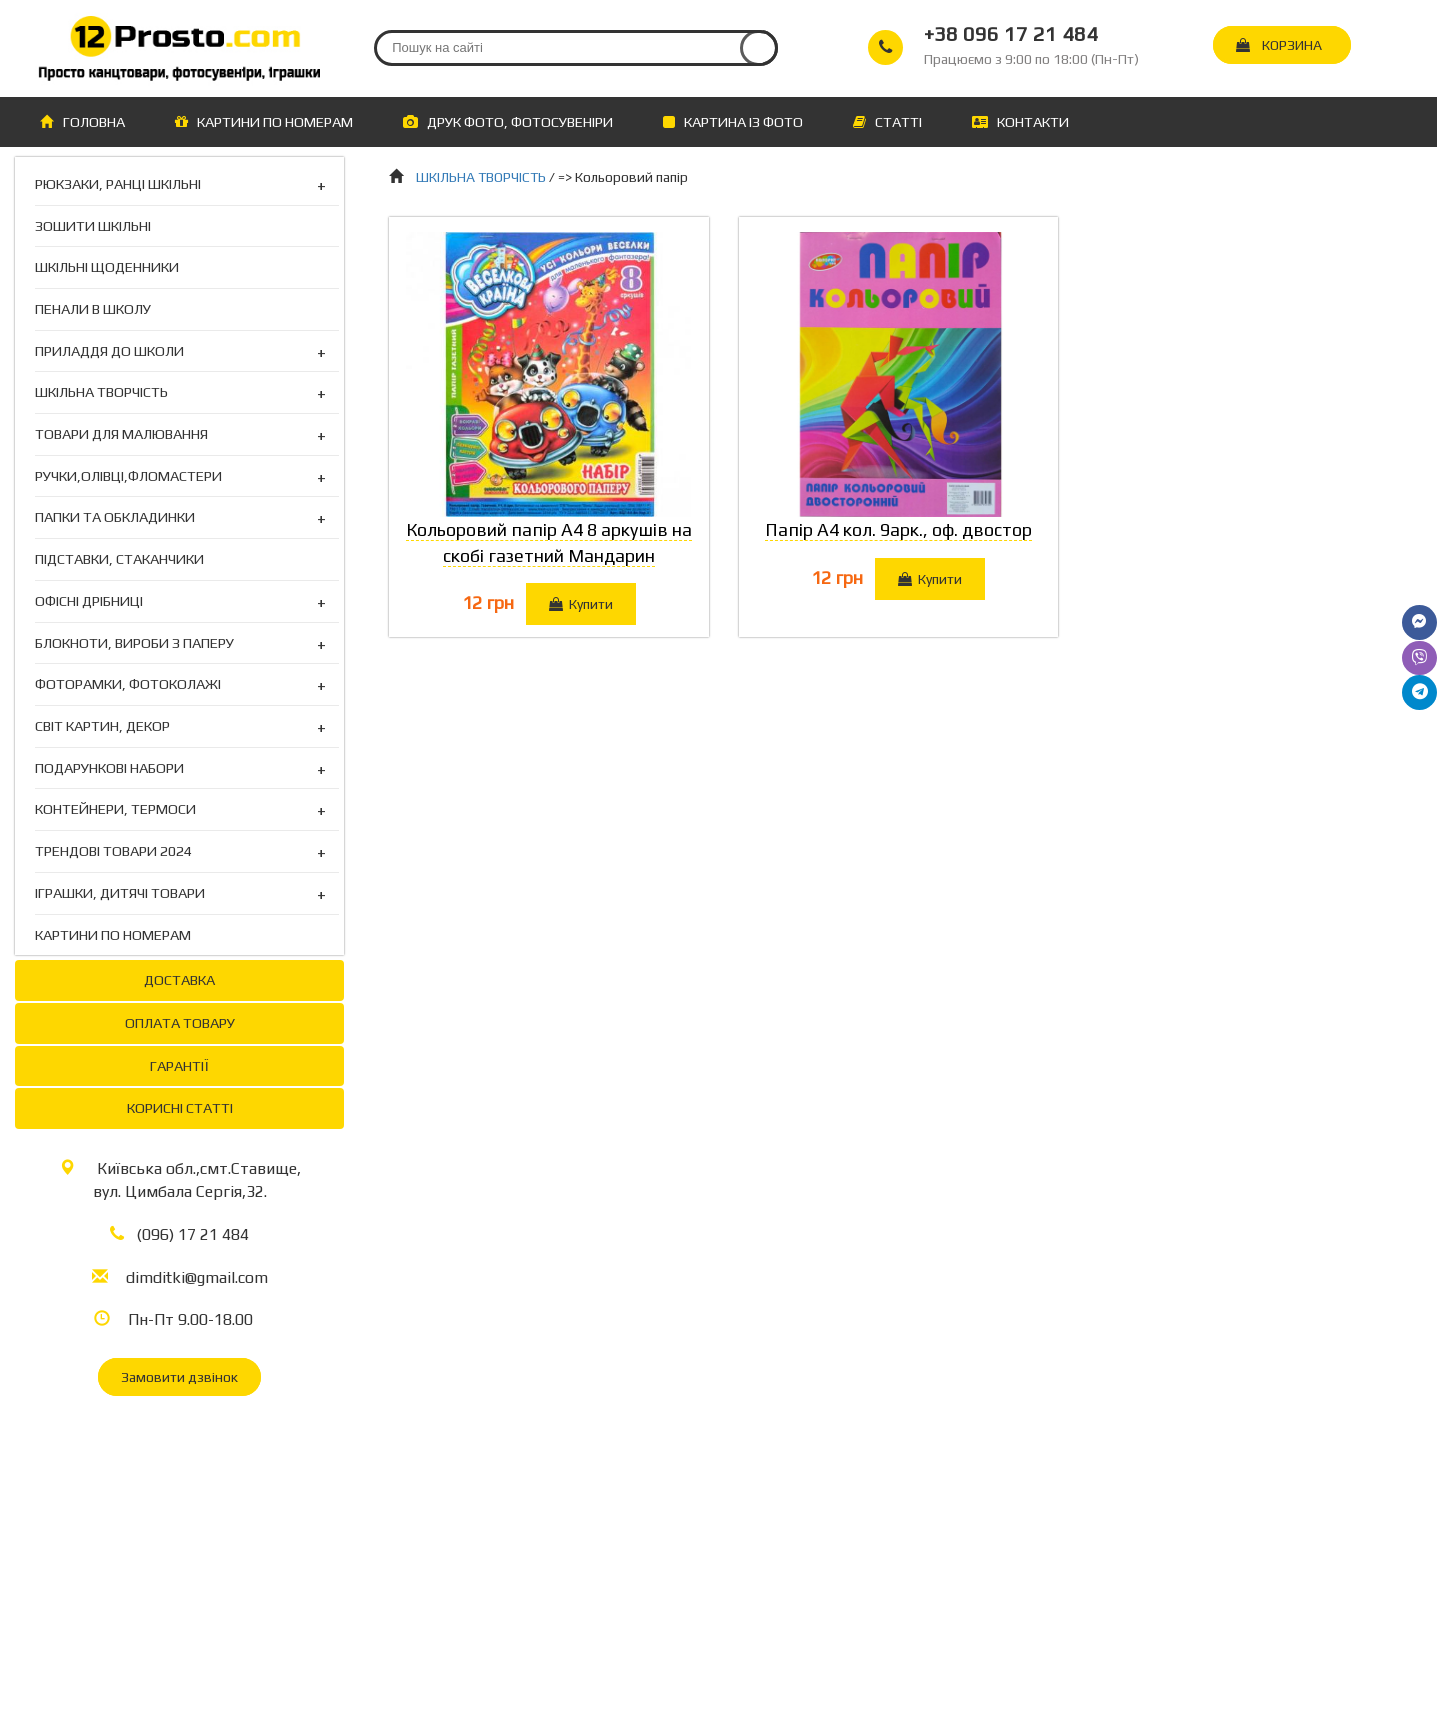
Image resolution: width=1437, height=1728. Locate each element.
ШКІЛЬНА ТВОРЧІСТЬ (101, 392)
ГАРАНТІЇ (179, 1065)
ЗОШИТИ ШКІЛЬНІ (93, 225)
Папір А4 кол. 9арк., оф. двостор (898, 529)
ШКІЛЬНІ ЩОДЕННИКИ (107, 266)
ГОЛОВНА (82, 121)
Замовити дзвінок (179, 1377)
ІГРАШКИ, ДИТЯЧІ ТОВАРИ (120, 893)
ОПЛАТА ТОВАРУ (180, 1022)
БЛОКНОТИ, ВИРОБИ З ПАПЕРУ (134, 643)
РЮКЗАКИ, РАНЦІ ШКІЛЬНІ (118, 184)
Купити (581, 604)
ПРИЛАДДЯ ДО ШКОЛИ (109, 351)
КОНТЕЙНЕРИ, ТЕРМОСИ (115, 809)
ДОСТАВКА (179, 979)
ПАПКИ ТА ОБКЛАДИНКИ (115, 517)
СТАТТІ (887, 121)
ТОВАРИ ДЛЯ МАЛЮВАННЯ (121, 434)
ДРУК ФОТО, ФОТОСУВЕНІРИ (508, 121)
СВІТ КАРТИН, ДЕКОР (102, 726)
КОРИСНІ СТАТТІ (180, 1107)
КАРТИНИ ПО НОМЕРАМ (264, 121)
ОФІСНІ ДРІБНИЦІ (89, 601)
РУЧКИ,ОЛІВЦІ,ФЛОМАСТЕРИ (128, 476)
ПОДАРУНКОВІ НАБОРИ (109, 768)
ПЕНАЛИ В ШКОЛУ (93, 308)
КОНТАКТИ (1020, 121)
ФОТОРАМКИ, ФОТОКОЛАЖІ (128, 684)
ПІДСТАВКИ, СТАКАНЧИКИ (119, 558)
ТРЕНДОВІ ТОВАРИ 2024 (113, 851)
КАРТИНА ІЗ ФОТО (733, 121)
